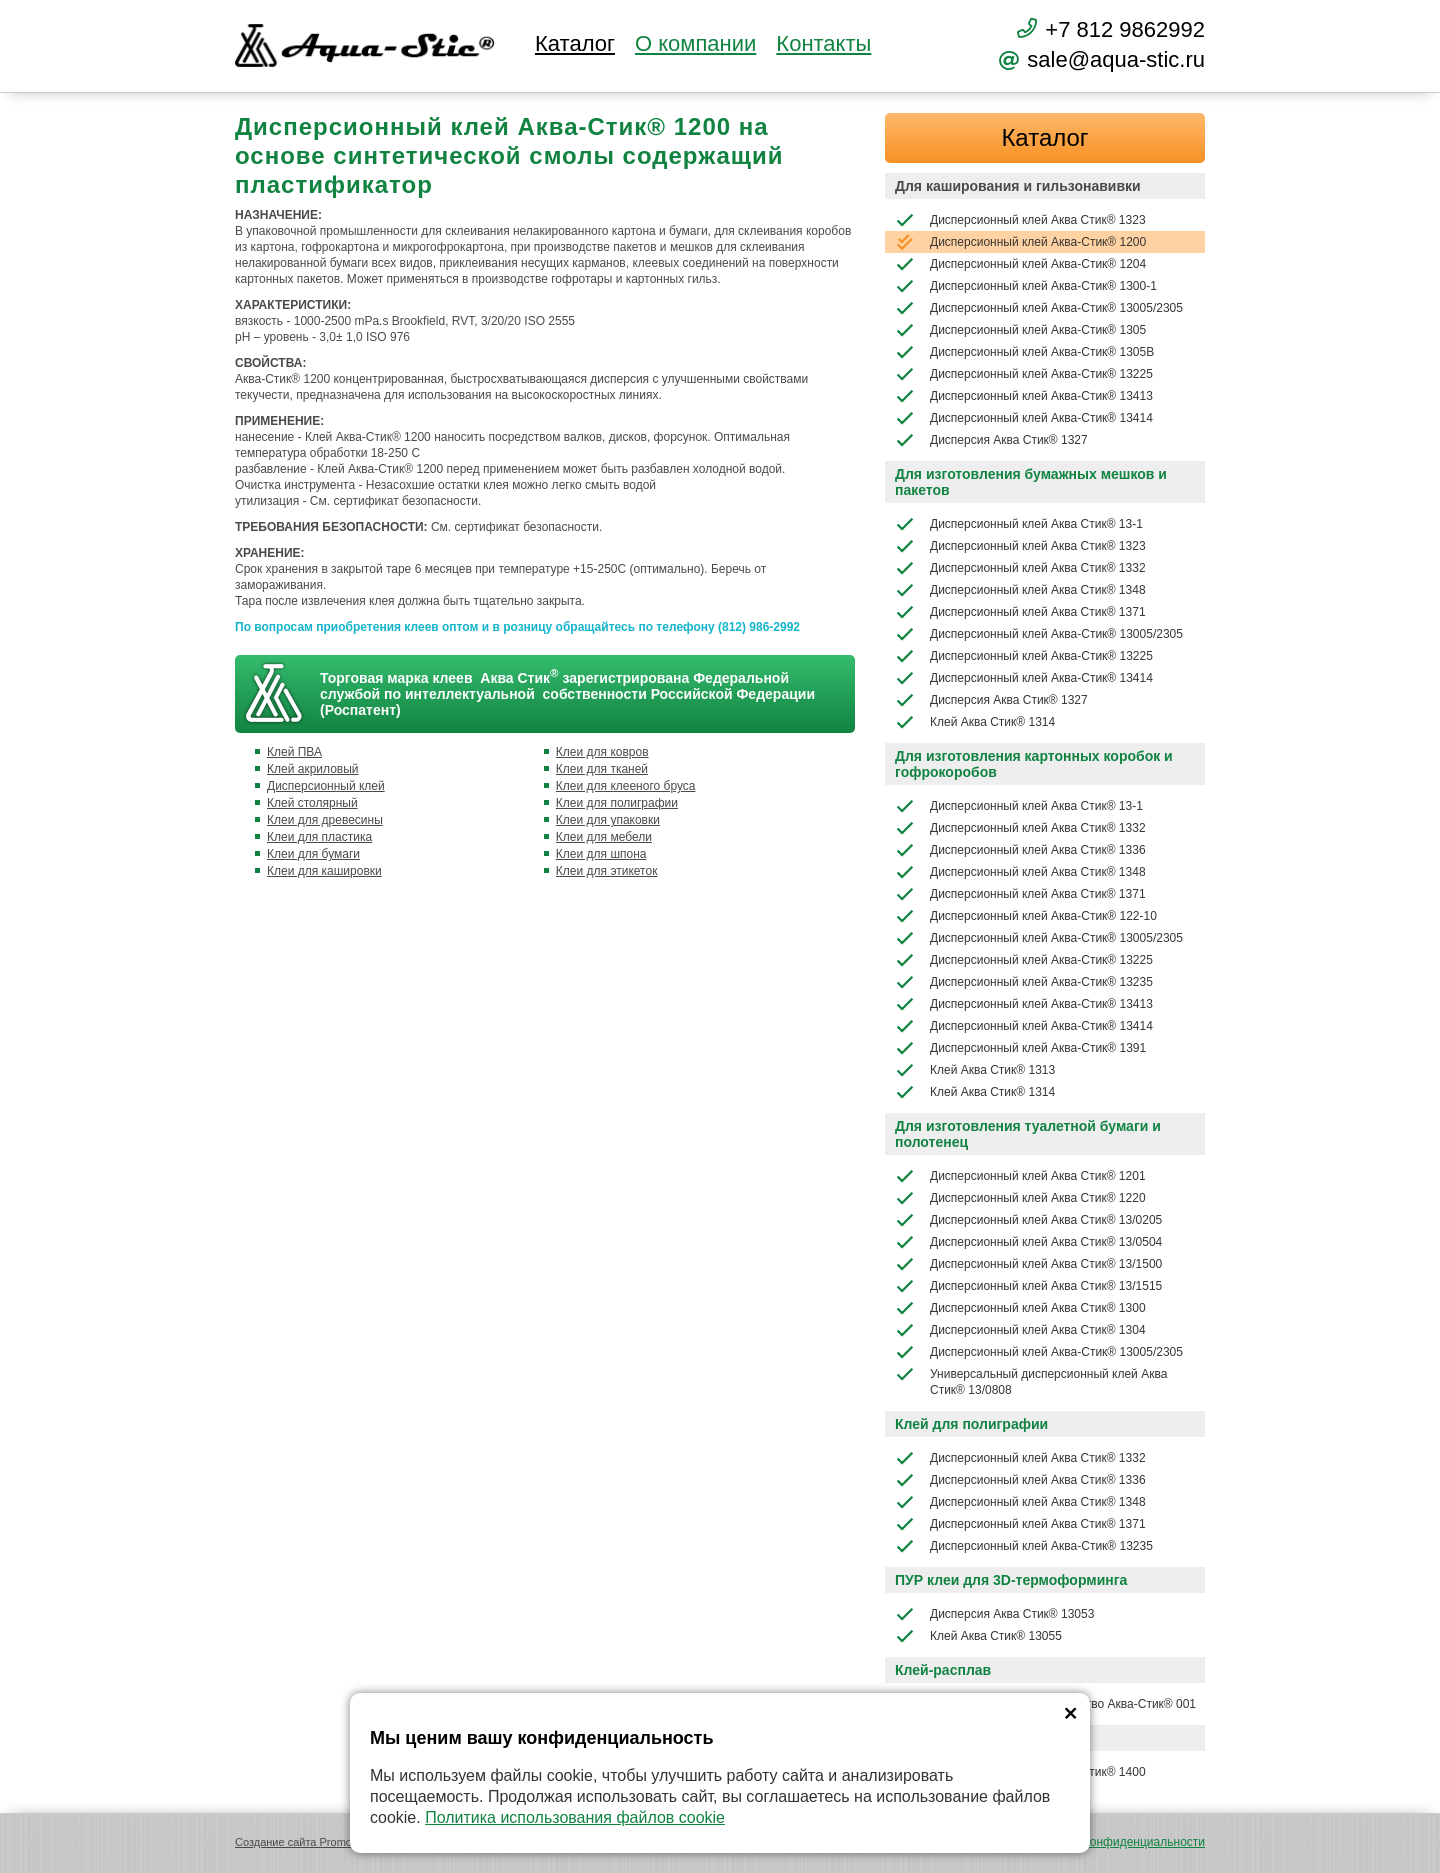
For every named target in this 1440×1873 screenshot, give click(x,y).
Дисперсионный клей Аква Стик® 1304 (1020, 1330)
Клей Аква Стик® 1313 (975, 1070)
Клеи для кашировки (324, 871)
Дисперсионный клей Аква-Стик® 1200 (1020, 242)
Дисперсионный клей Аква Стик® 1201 (1020, 1176)
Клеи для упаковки (608, 820)
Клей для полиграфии (971, 1424)
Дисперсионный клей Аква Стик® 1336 (1020, 850)
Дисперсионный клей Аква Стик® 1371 (1020, 612)
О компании (695, 44)
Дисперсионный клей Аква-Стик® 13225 (1024, 374)
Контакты (823, 44)
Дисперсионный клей (326, 786)
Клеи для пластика (319, 837)
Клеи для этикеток (607, 871)
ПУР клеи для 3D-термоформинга (1011, 1580)
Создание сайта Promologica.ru (314, 1842)
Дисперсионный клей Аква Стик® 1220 (1020, 1198)
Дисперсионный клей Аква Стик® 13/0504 (1028, 1242)
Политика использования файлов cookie (575, 1817)
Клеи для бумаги (313, 854)
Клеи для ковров (602, 752)
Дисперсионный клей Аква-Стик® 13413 (1024, 396)
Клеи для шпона (601, 854)
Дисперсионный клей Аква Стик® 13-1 (1019, 524)
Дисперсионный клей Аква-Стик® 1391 (1020, 1048)
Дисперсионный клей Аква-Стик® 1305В (1024, 352)
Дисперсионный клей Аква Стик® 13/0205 (1028, 1220)
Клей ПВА (294, 752)
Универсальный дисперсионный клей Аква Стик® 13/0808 (1031, 1380)
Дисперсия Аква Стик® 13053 (994, 1614)
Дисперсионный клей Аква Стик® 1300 (1020, 1308)
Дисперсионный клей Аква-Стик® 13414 (1024, 418)
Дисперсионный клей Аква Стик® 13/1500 (1028, 1264)
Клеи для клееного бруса (626, 786)
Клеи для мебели (604, 837)
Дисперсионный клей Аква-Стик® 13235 (1024, 982)
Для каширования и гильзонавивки (1018, 186)
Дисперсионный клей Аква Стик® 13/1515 (1028, 1286)
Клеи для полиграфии (617, 803)
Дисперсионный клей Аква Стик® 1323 (1020, 220)
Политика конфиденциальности (1116, 1842)
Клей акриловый (313, 769)
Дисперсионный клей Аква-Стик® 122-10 (1026, 916)
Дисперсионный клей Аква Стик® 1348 (1020, 590)
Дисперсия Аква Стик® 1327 (991, 440)
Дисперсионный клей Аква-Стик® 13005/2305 (1039, 308)
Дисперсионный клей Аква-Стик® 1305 (1020, 330)
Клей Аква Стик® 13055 (978, 1636)
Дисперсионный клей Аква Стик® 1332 (1020, 568)
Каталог (575, 44)
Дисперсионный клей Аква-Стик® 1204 (1020, 264)
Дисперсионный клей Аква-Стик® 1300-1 (1026, 286)
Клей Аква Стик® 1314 (975, 722)
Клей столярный (312, 803)
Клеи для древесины (325, 820)
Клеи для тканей (602, 769)
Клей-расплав (943, 1670)
